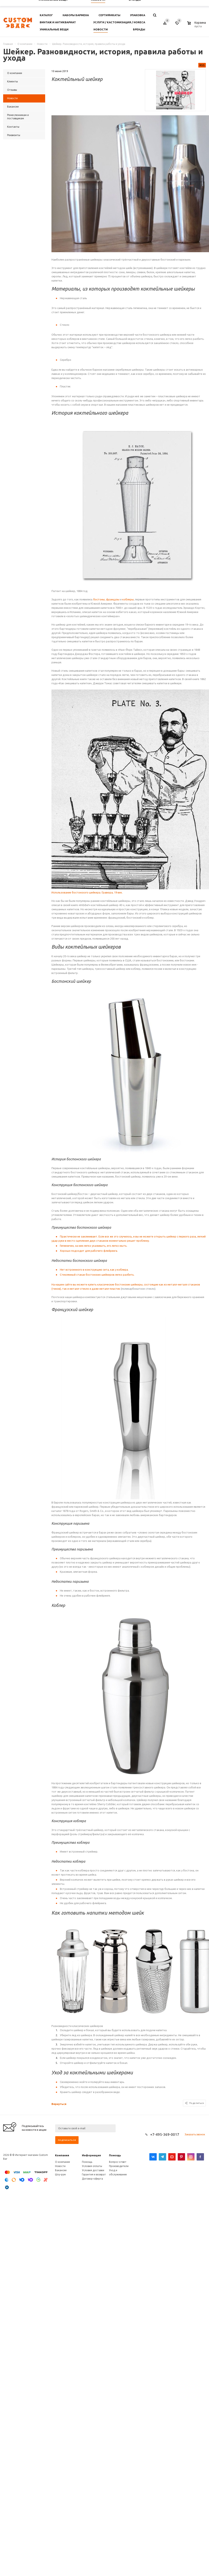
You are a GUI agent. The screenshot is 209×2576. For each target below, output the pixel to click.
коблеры (128, 599)
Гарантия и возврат (94, 2174)
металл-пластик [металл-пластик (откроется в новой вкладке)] (109, 1288)
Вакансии (61, 2170)
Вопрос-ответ (117, 2162)
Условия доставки (93, 2170)
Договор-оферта (92, 2178)
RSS (202, 65)
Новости (60, 2166)
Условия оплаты (92, 2166)
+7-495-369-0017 (164, 2134)
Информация (91, 2155)
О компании (62, 2162)
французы (113, 599)
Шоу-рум (60, 2174)
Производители (119, 2166)
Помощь (115, 2155)
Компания (62, 2155)
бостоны (99, 599)
